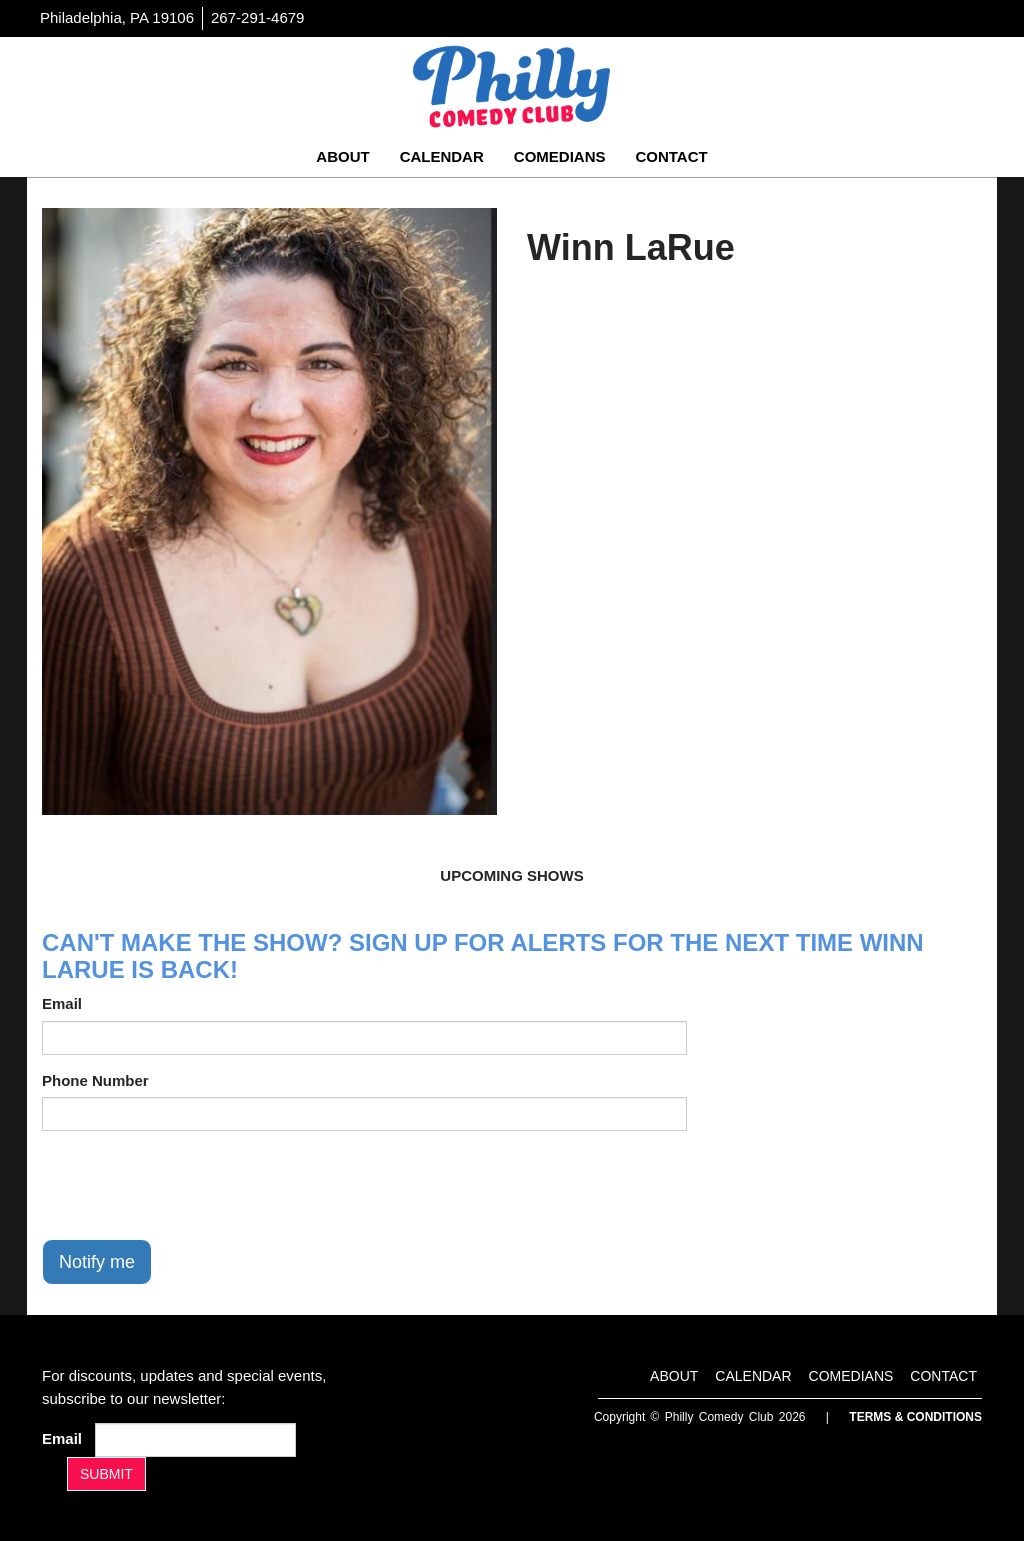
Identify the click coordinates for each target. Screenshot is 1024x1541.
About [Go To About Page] (342, 156)
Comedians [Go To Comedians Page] (560, 156)
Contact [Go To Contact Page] (671, 156)
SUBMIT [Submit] (106, 1474)
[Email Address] (195, 1440)
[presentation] (194, 1185)
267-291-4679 (257, 17)
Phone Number (95, 1080)
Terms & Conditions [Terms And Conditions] (915, 1417)
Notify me (97, 1262)
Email (62, 1003)
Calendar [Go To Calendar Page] (442, 156)
